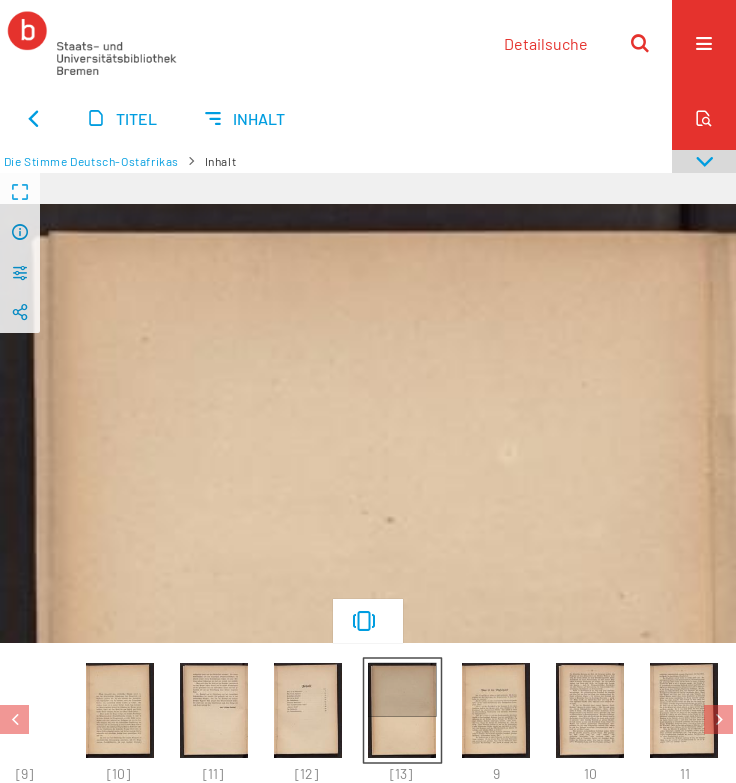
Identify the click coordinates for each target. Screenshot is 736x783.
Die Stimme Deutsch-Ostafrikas (91, 161)
